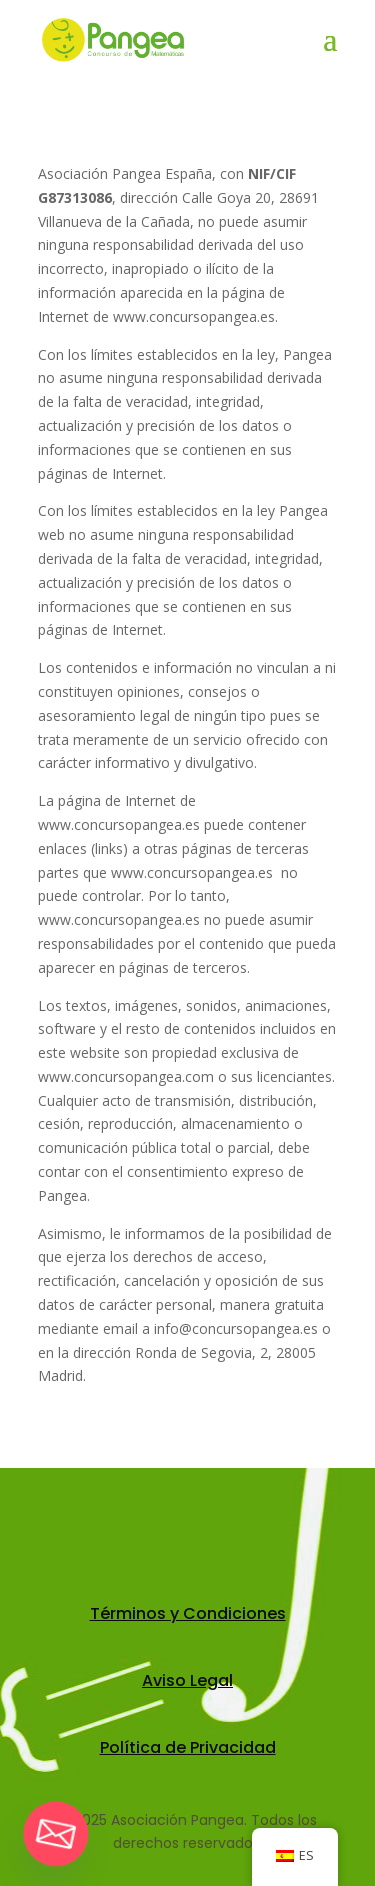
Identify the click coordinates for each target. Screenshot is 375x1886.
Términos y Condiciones (188, 1613)
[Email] (56, 1834)
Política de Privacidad (188, 1747)
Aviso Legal (187, 1680)
